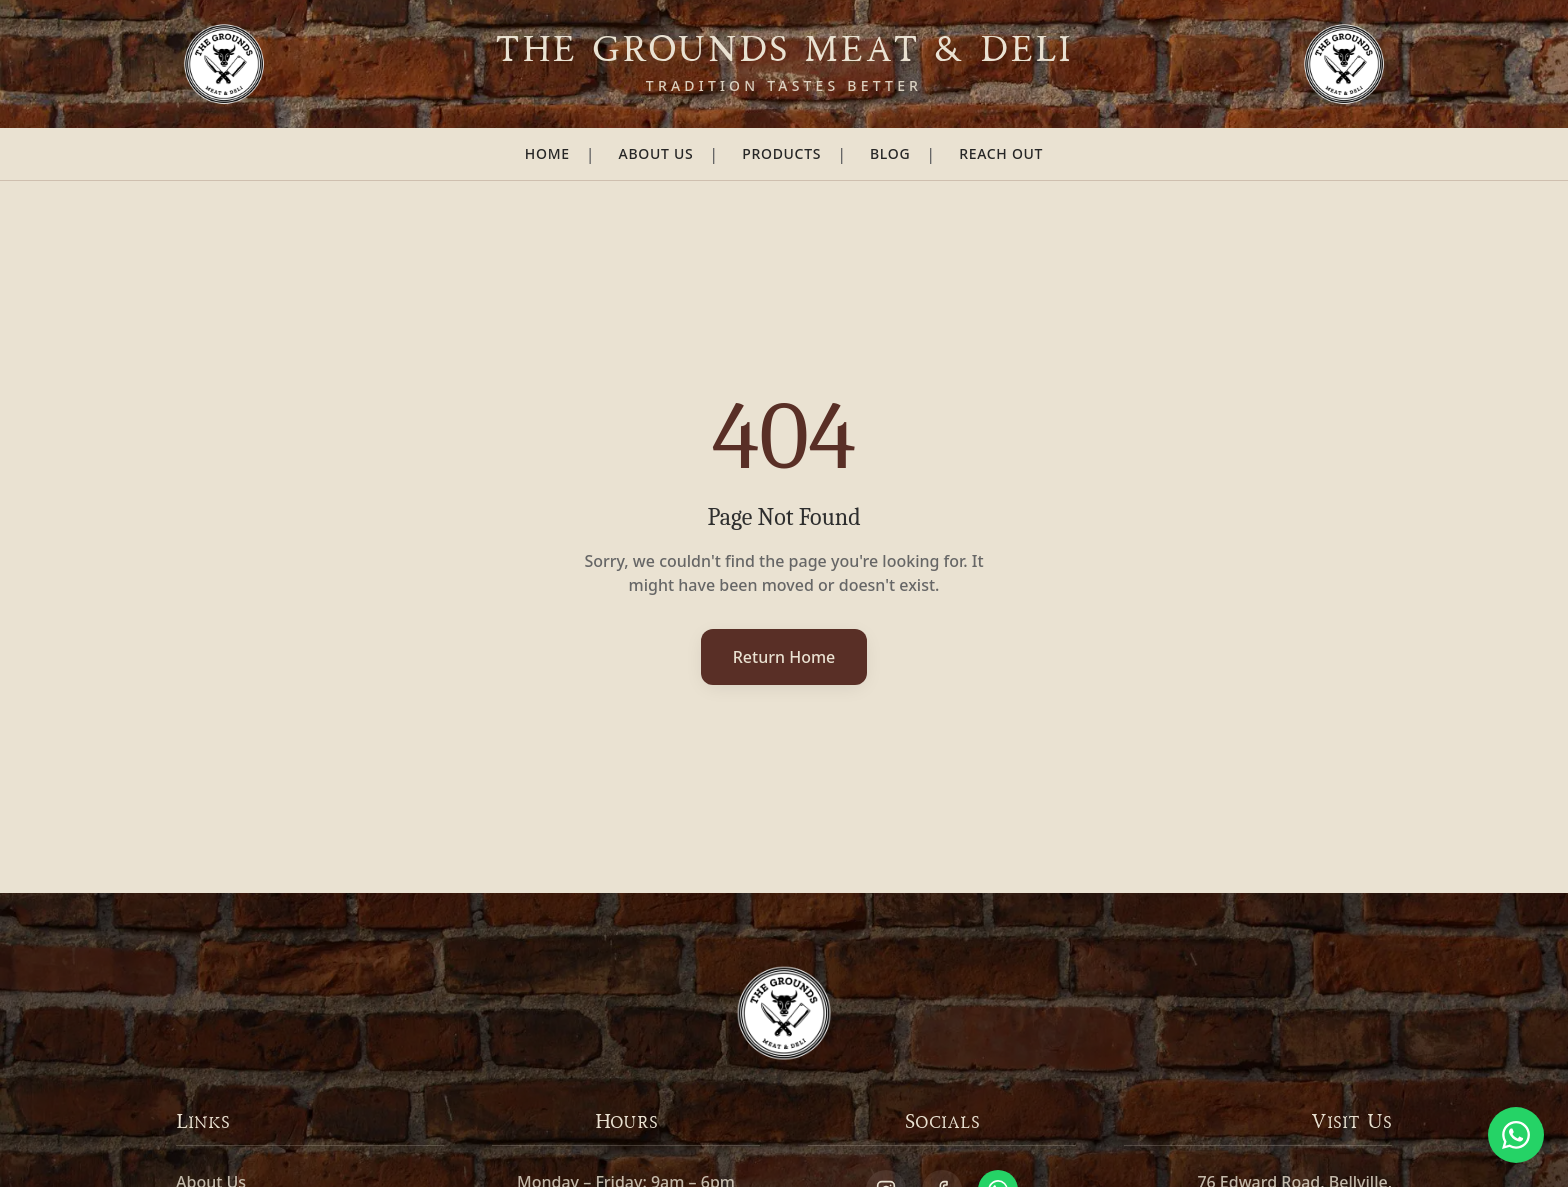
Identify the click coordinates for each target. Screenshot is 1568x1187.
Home (547, 153)
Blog (890, 153)
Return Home (784, 657)
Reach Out (1001, 153)
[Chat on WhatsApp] (1516, 1135)
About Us (656, 153)
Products (781, 153)
